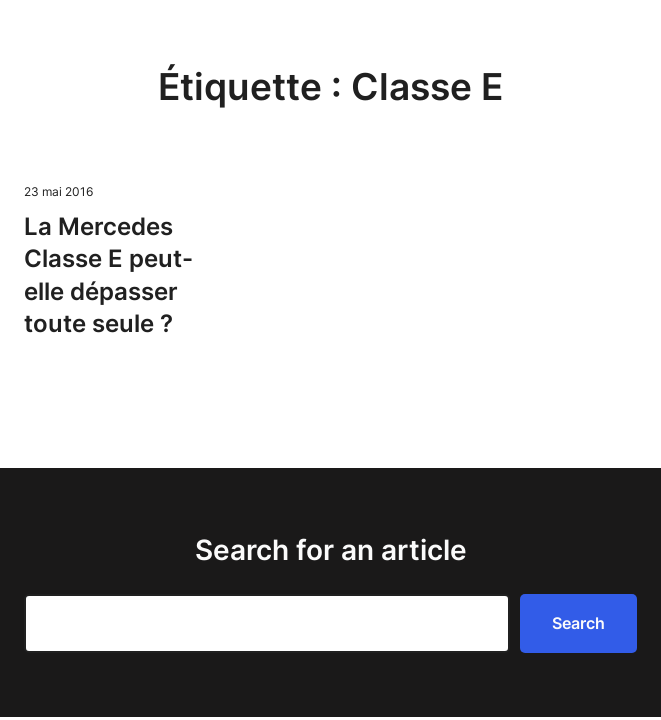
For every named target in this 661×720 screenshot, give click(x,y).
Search (578, 623)
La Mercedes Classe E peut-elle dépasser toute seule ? (108, 275)
